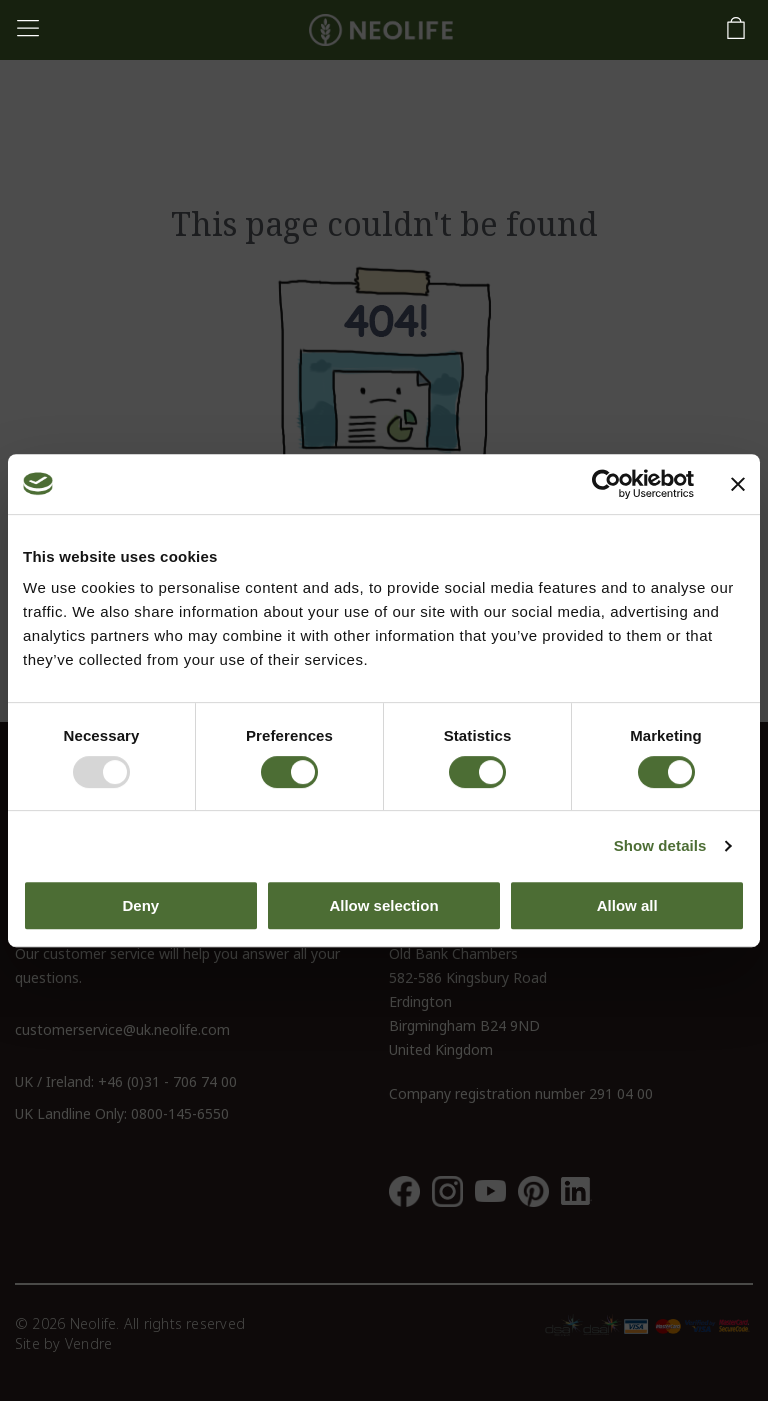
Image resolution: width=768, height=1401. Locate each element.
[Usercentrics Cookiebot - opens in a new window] (606, 484)
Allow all (627, 905)
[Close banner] (738, 484)
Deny (140, 905)
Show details (660, 845)
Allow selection (383, 905)
